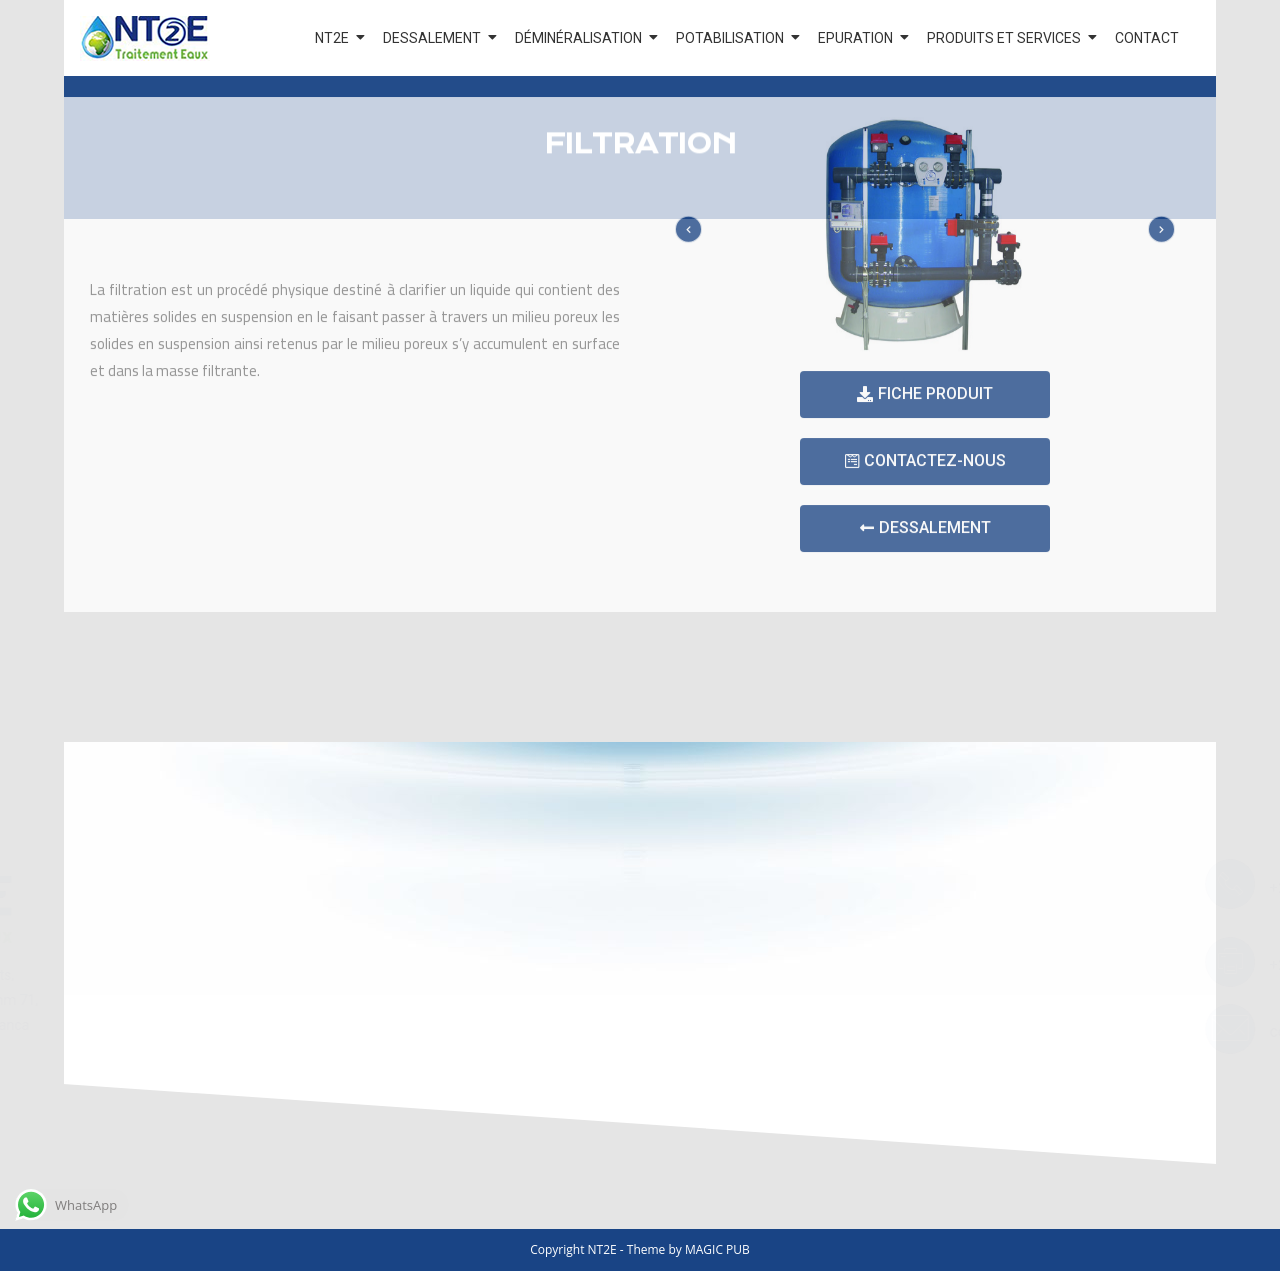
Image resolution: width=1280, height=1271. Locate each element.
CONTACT (1147, 38)
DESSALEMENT (435, 38)
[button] (925, 306)
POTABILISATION (733, 38)
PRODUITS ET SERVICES (1007, 38)
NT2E (335, 38)
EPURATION (859, 38)
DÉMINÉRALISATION (582, 38)
